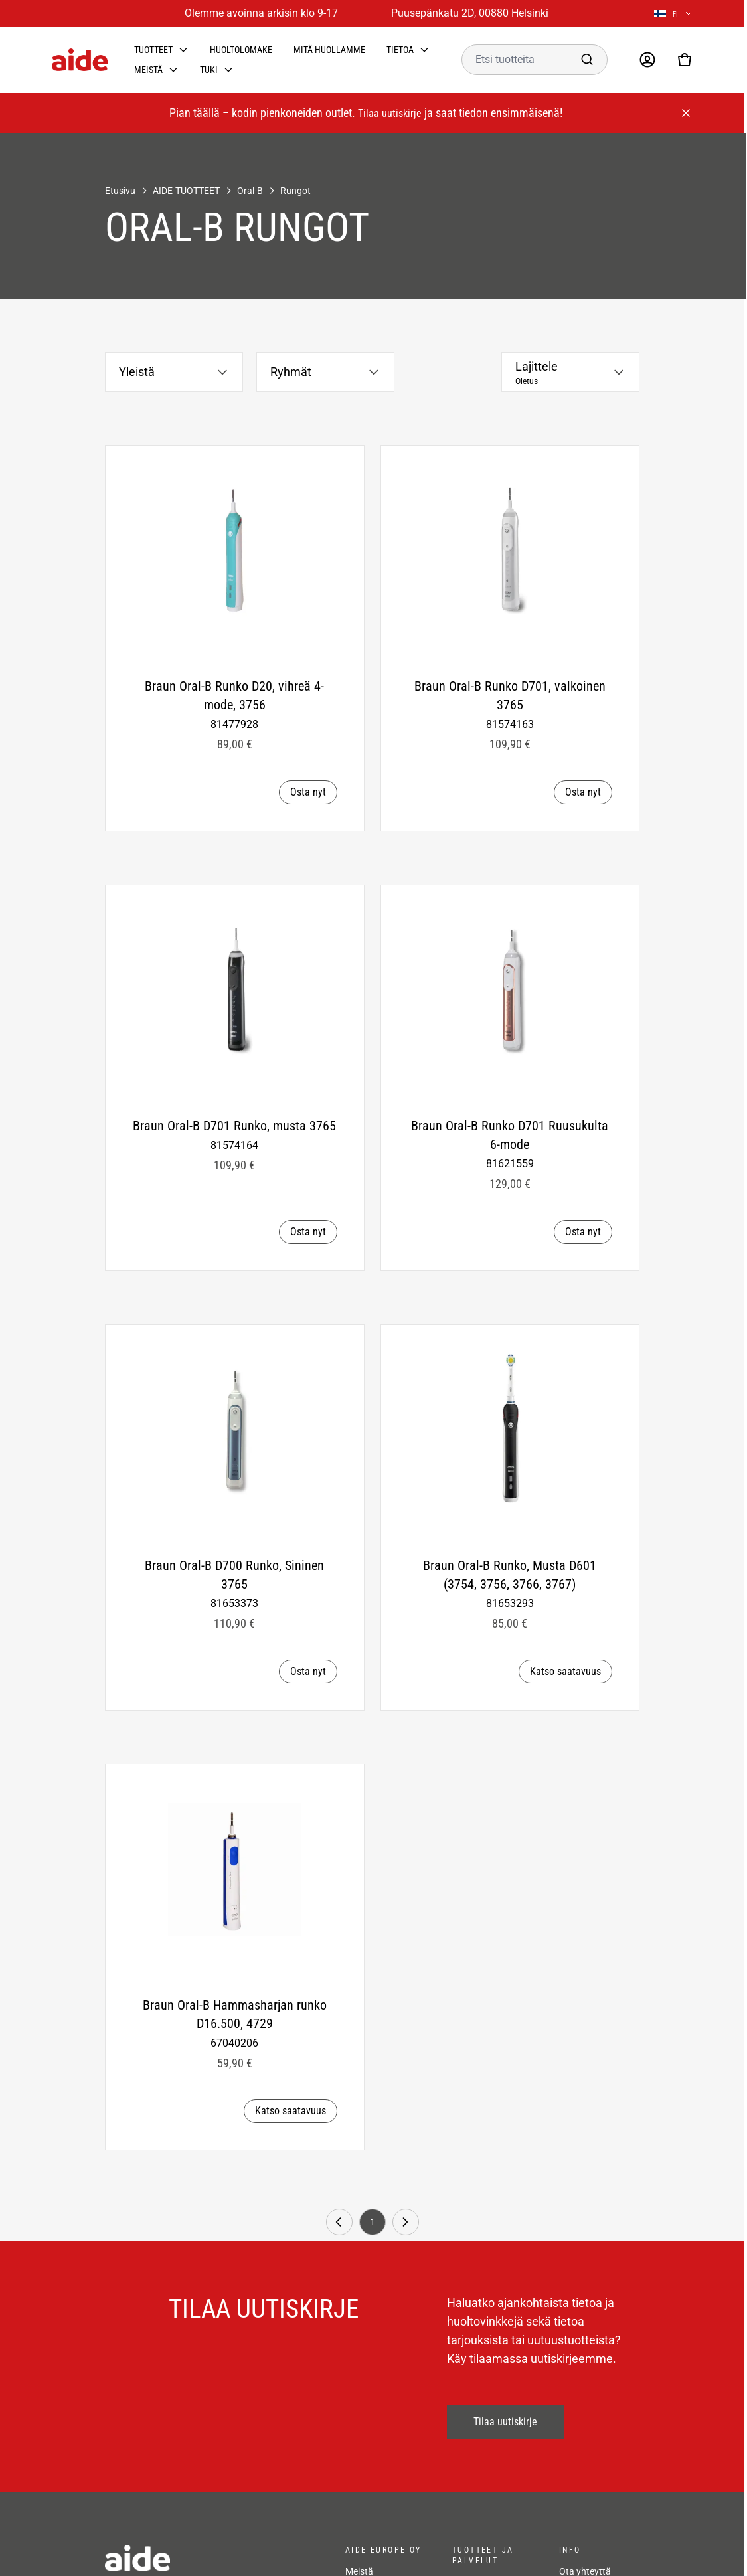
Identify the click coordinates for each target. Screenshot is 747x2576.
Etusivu (120, 190)
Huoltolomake (241, 49)
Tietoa (400, 49)
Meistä (148, 69)
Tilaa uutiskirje (390, 113)
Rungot (295, 190)
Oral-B (250, 190)
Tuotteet (153, 49)
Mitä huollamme (329, 49)
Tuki (209, 69)
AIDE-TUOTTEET (186, 190)
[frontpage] (212, 2558)
